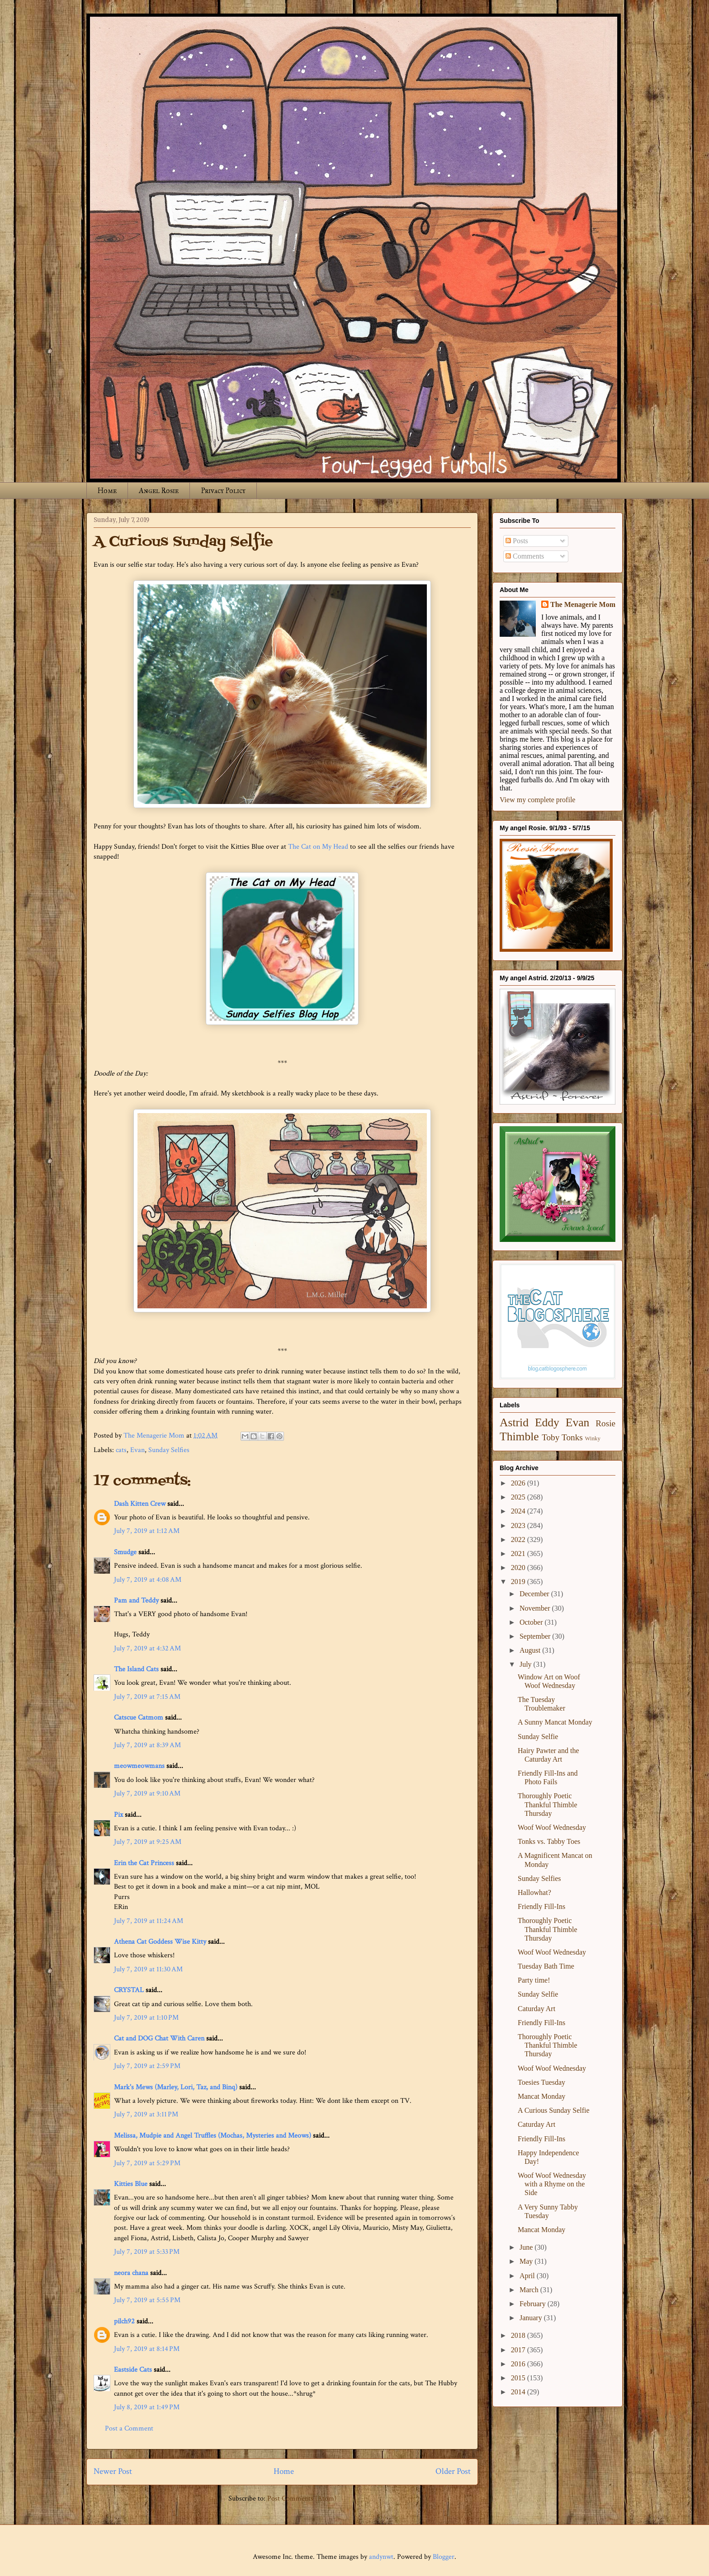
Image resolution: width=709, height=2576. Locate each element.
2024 (519, 1511)
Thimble (519, 1436)
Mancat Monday (541, 2096)
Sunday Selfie (538, 1736)
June (527, 2247)
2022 (519, 1539)
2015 (519, 2378)
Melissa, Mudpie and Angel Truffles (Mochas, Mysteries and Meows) (212, 2135)
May (527, 2261)
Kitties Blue (130, 2184)
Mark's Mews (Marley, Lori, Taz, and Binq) (175, 2087)
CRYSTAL (129, 1990)
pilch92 (124, 2321)
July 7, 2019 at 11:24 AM (148, 1921)
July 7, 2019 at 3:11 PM (146, 2114)
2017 (519, 2350)
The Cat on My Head (318, 846)
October (532, 1622)
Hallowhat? (534, 1892)
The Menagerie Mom (582, 604)
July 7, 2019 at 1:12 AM (147, 1531)
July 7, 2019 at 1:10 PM (146, 2017)
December (535, 1594)
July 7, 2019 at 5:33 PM (147, 2251)
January (532, 2318)
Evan (137, 1450)
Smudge (125, 1552)
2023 (519, 1525)
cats (121, 1450)
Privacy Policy (223, 490)
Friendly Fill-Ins (541, 1906)
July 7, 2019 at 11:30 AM (148, 1969)
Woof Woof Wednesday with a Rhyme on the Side (552, 2184)
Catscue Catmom (138, 1717)
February (534, 2304)
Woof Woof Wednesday (552, 1827)
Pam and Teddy (137, 1600)
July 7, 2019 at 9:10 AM (147, 1793)
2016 (519, 2364)
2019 (519, 1581)
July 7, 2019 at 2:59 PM (147, 2066)
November (536, 1608)
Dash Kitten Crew (139, 1504)
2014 (519, 2392)
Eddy (547, 1422)
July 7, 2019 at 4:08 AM (147, 1579)
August (531, 1650)
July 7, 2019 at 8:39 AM (147, 1745)
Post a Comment (129, 2428)
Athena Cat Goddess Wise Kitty (160, 1941)
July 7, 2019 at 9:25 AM (147, 1842)
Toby (550, 1437)
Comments (525, 556)
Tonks (572, 1437)
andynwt (381, 2557)
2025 (519, 1497)
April (528, 2276)
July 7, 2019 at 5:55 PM (147, 2300)
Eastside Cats (133, 2369)
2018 (519, 2335)
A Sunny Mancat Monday (555, 1722)
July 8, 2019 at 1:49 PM (147, 2407)
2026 (519, 1483)
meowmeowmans (139, 1766)
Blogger (443, 2557)
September (536, 1636)
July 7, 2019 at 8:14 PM (147, 2349)
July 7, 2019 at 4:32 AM (147, 1648)
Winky (592, 1438)
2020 (519, 1567)
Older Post (453, 2471)
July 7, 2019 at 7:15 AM (147, 1697)
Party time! (534, 1980)
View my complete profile (537, 800)
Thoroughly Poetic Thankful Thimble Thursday (547, 1804)
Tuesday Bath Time (546, 1966)
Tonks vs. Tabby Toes (549, 1841)
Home (107, 490)
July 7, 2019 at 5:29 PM (147, 2163)
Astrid (514, 1422)
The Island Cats (136, 1669)
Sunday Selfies (168, 1450)
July (527, 1664)
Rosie (605, 1423)
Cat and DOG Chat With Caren (159, 2038)
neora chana (131, 2273)
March (530, 2290)
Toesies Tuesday (541, 2082)
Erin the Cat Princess (144, 1863)
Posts (517, 541)
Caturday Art (536, 2008)
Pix (119, 1814)
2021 (519, 1553)
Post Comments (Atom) (301, 2498)
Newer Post (113, 2471)
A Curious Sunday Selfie (554, 2110)
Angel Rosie (159, 490)
